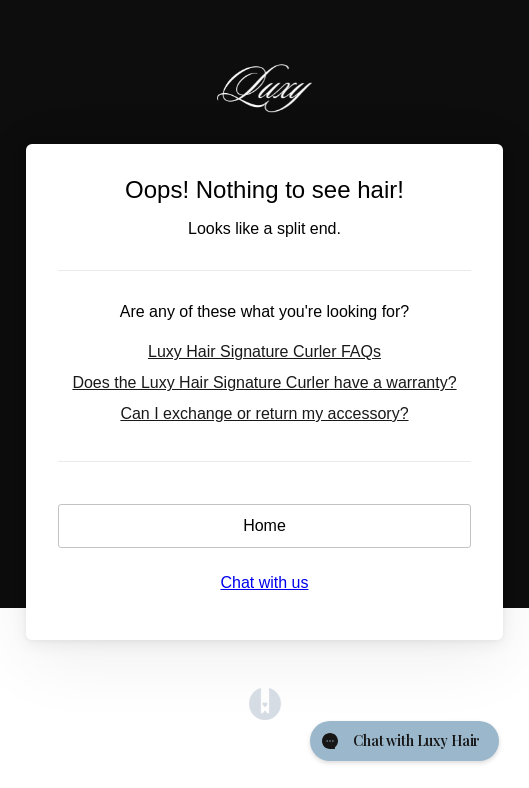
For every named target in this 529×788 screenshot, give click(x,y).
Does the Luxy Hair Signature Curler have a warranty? (264, 382)
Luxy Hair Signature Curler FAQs (264, 351)
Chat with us (264, 582)
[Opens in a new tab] (265, 714)
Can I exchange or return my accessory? (264, 413)
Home (264, 525)
